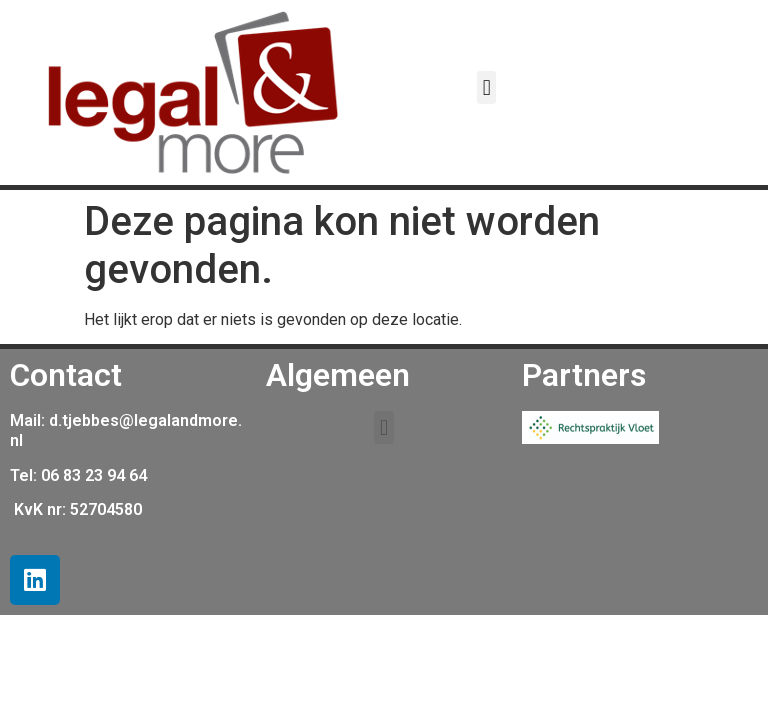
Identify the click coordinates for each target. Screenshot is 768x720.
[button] (486, 87)
